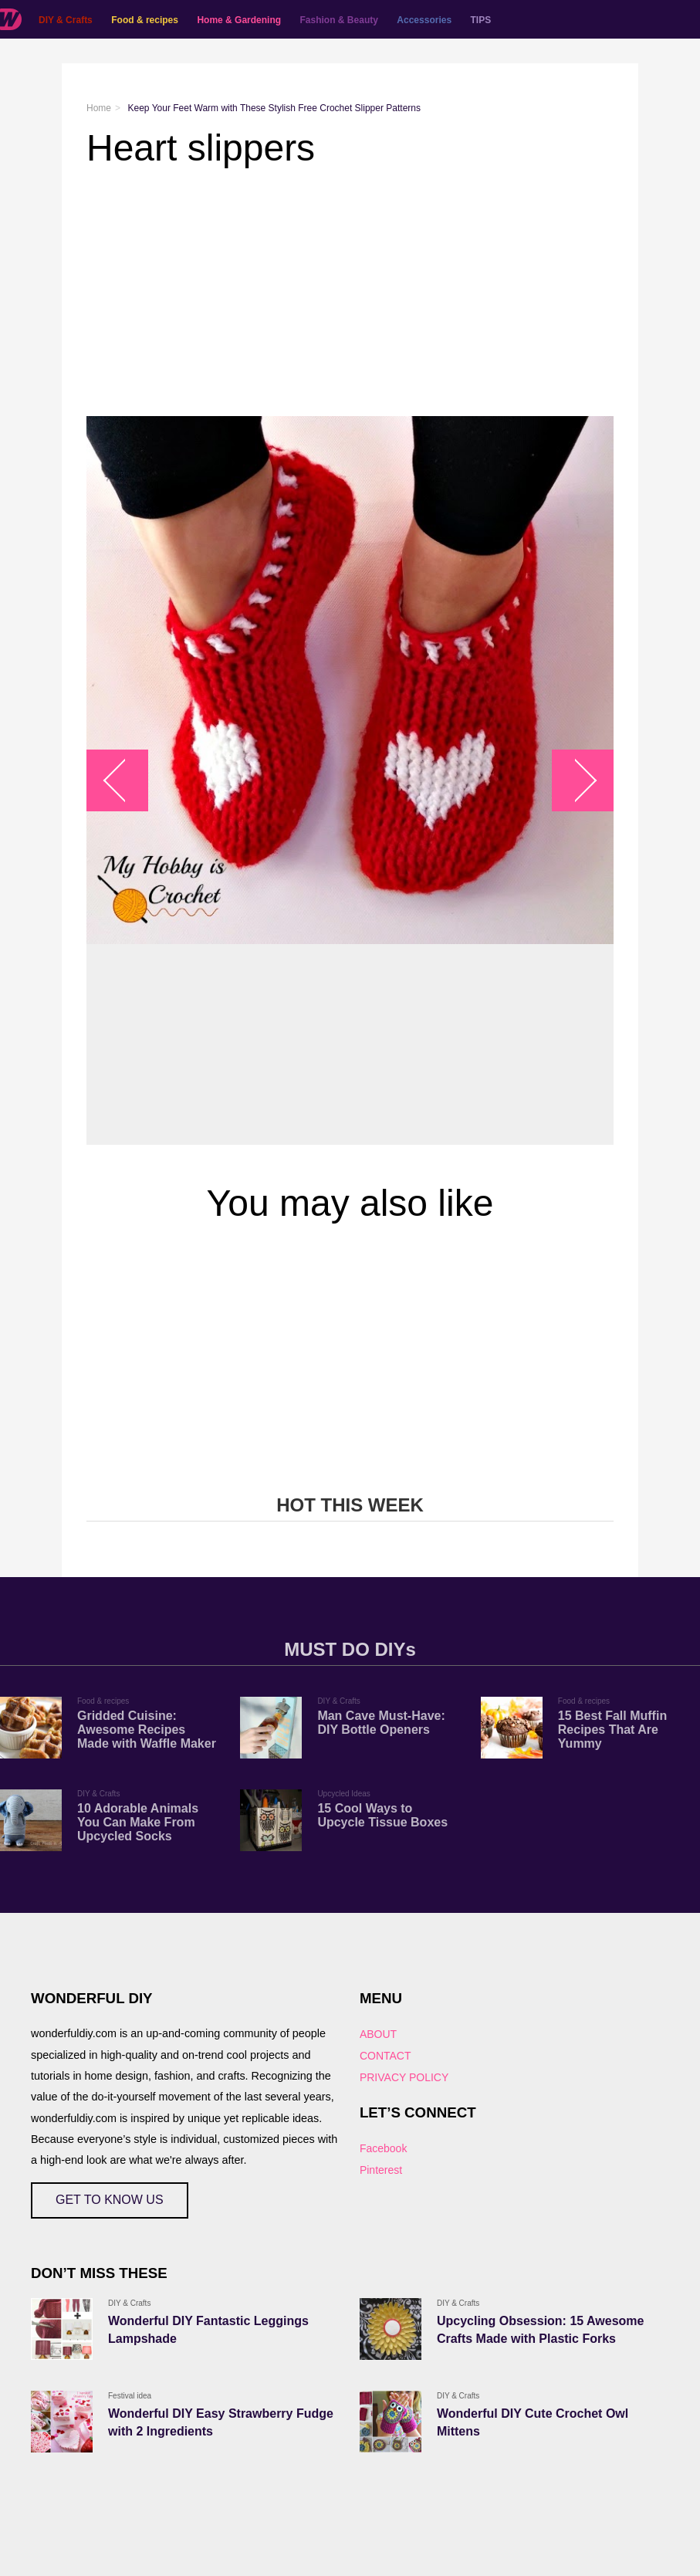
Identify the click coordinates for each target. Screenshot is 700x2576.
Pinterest (381, 2170)
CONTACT (385, 2056)
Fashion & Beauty (339, 20)
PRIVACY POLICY (404, 2077)
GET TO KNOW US (110, 2199)
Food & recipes (144, 20)
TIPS (481, 20)
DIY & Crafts (66, 20)
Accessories (424, 20)
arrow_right (575, 781)
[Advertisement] (350, 292)
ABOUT (378, 2034)
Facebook (383, 2148)
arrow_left (125, 781)
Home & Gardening (239, 20)
